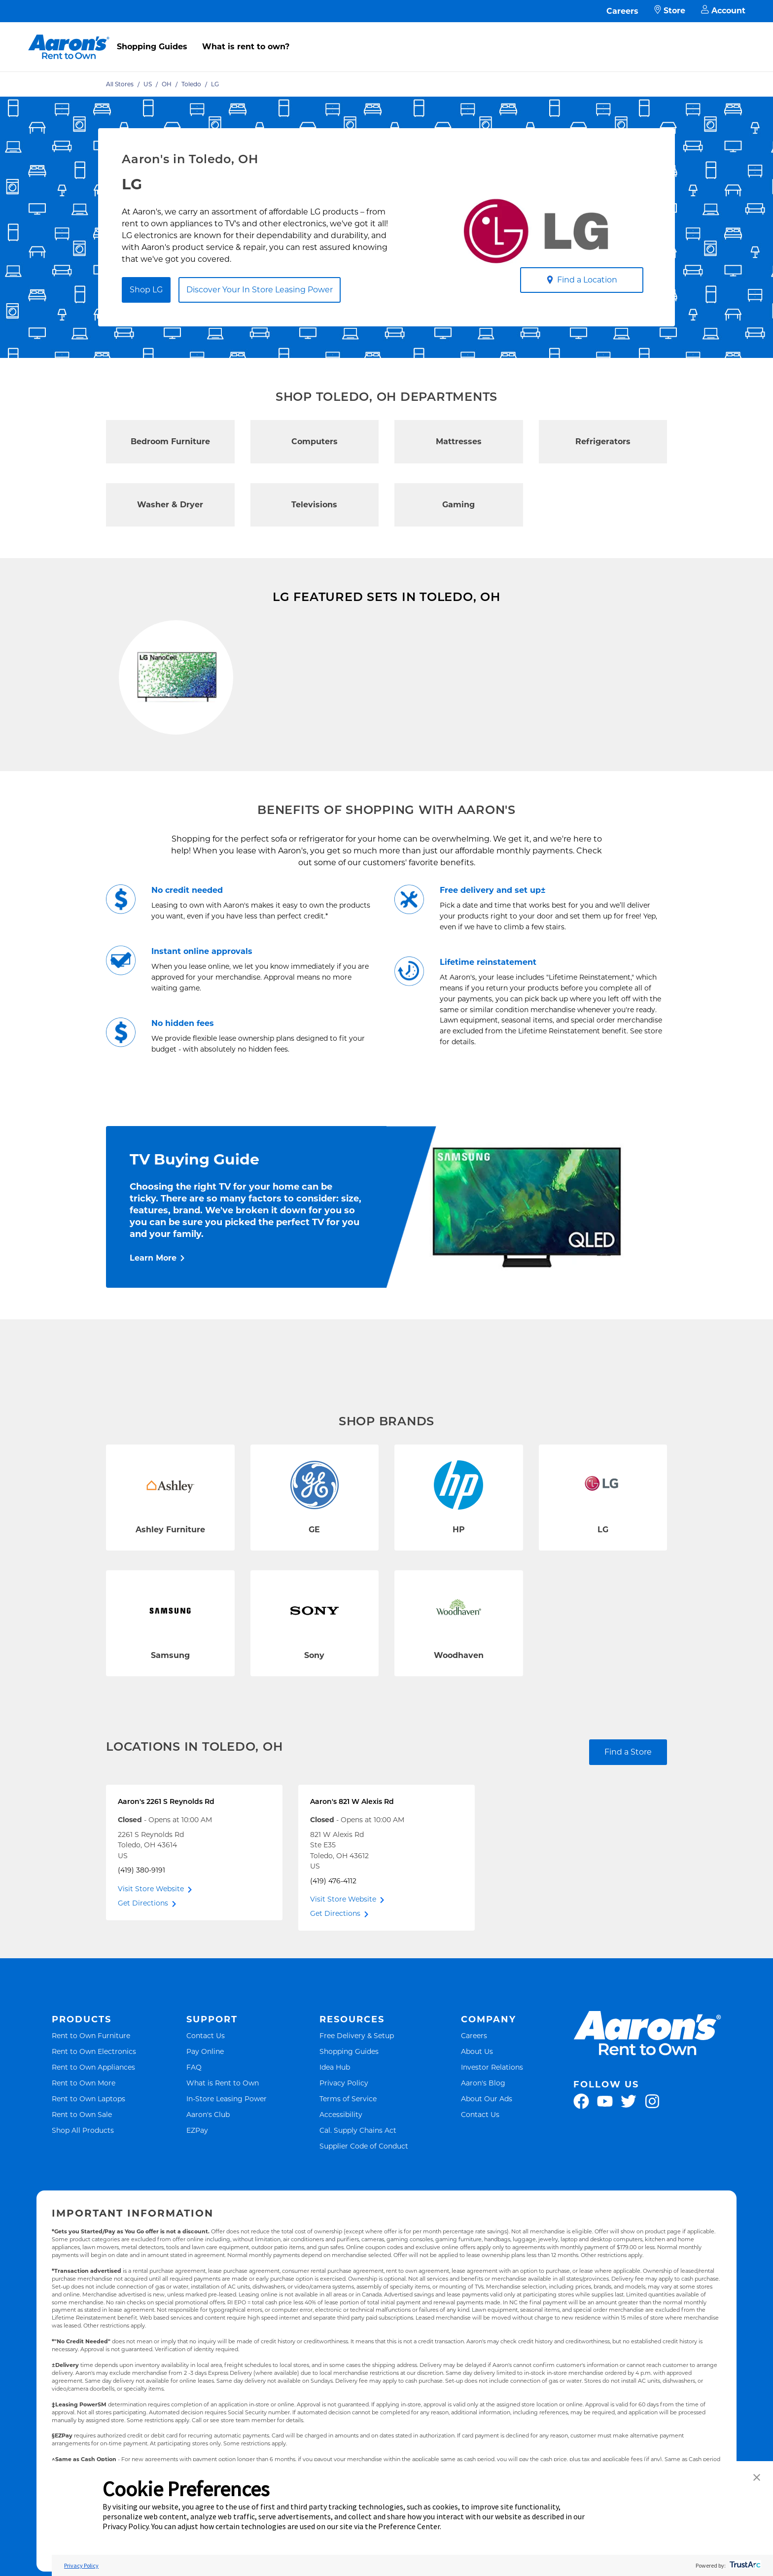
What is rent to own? (245, 46)
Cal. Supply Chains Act (357, 2179)
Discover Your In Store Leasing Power (259, 289)
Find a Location (582, 279)
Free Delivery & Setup (356, 2084)
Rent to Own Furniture (91, 2084)
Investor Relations (492, 2116)
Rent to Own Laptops (88, 2148)
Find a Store (628, 1801)
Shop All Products (83, 2179)
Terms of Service (348, 2148)
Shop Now (134, 782)
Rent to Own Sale (82, 2163)
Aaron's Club (208, 2163)
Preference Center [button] (409, 2526)
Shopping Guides (152, 46)
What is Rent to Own (222, 2132)
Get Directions (143, 1952)
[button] (757, 2478)
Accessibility (340, 2163)
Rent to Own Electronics (94, 2100)
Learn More (153, 1307)
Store (669, 11)
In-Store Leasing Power (226, 2148)
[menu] (386, 36)
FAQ (194, 2116)
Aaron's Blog (483, 2132)
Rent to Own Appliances (93, 2116)
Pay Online (205, 2100)
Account (723, 11)
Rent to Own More (83, 2132)
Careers (622, 11)
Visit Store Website (151, 1938)
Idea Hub (334, 2116)
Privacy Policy (343, 2132)
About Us (477, 2100)
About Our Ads (486, 2148)
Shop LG (146, 289)
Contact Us (205, 2084)
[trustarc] (744, 2565)
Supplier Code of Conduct (363, 2195)
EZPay (197, 2179)
